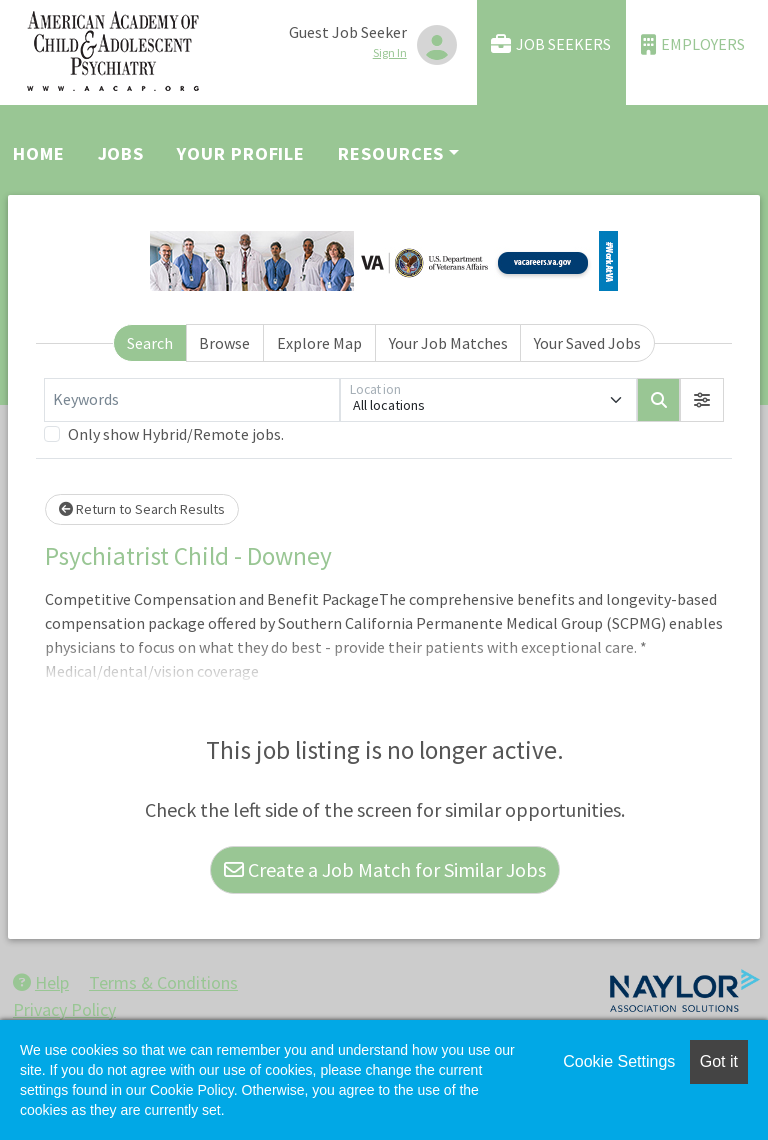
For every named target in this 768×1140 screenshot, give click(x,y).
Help (41, 982)
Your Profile (241, 153)
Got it (719, 1061)
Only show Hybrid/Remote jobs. (176, 434)
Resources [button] (391, 153)
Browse (224, 343)
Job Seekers (551, 44)
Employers (693, 44)
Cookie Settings (619, 1061)
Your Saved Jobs (587, 343)
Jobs (121, 153)
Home (39, 153)
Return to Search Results (142, 509)
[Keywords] (192, 400)
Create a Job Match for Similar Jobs (385, 869)
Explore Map (319, 343)
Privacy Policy (64, 1009)
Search (150, 343)
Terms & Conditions (163, 982)
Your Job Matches (448, 343)
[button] (702, 400)
